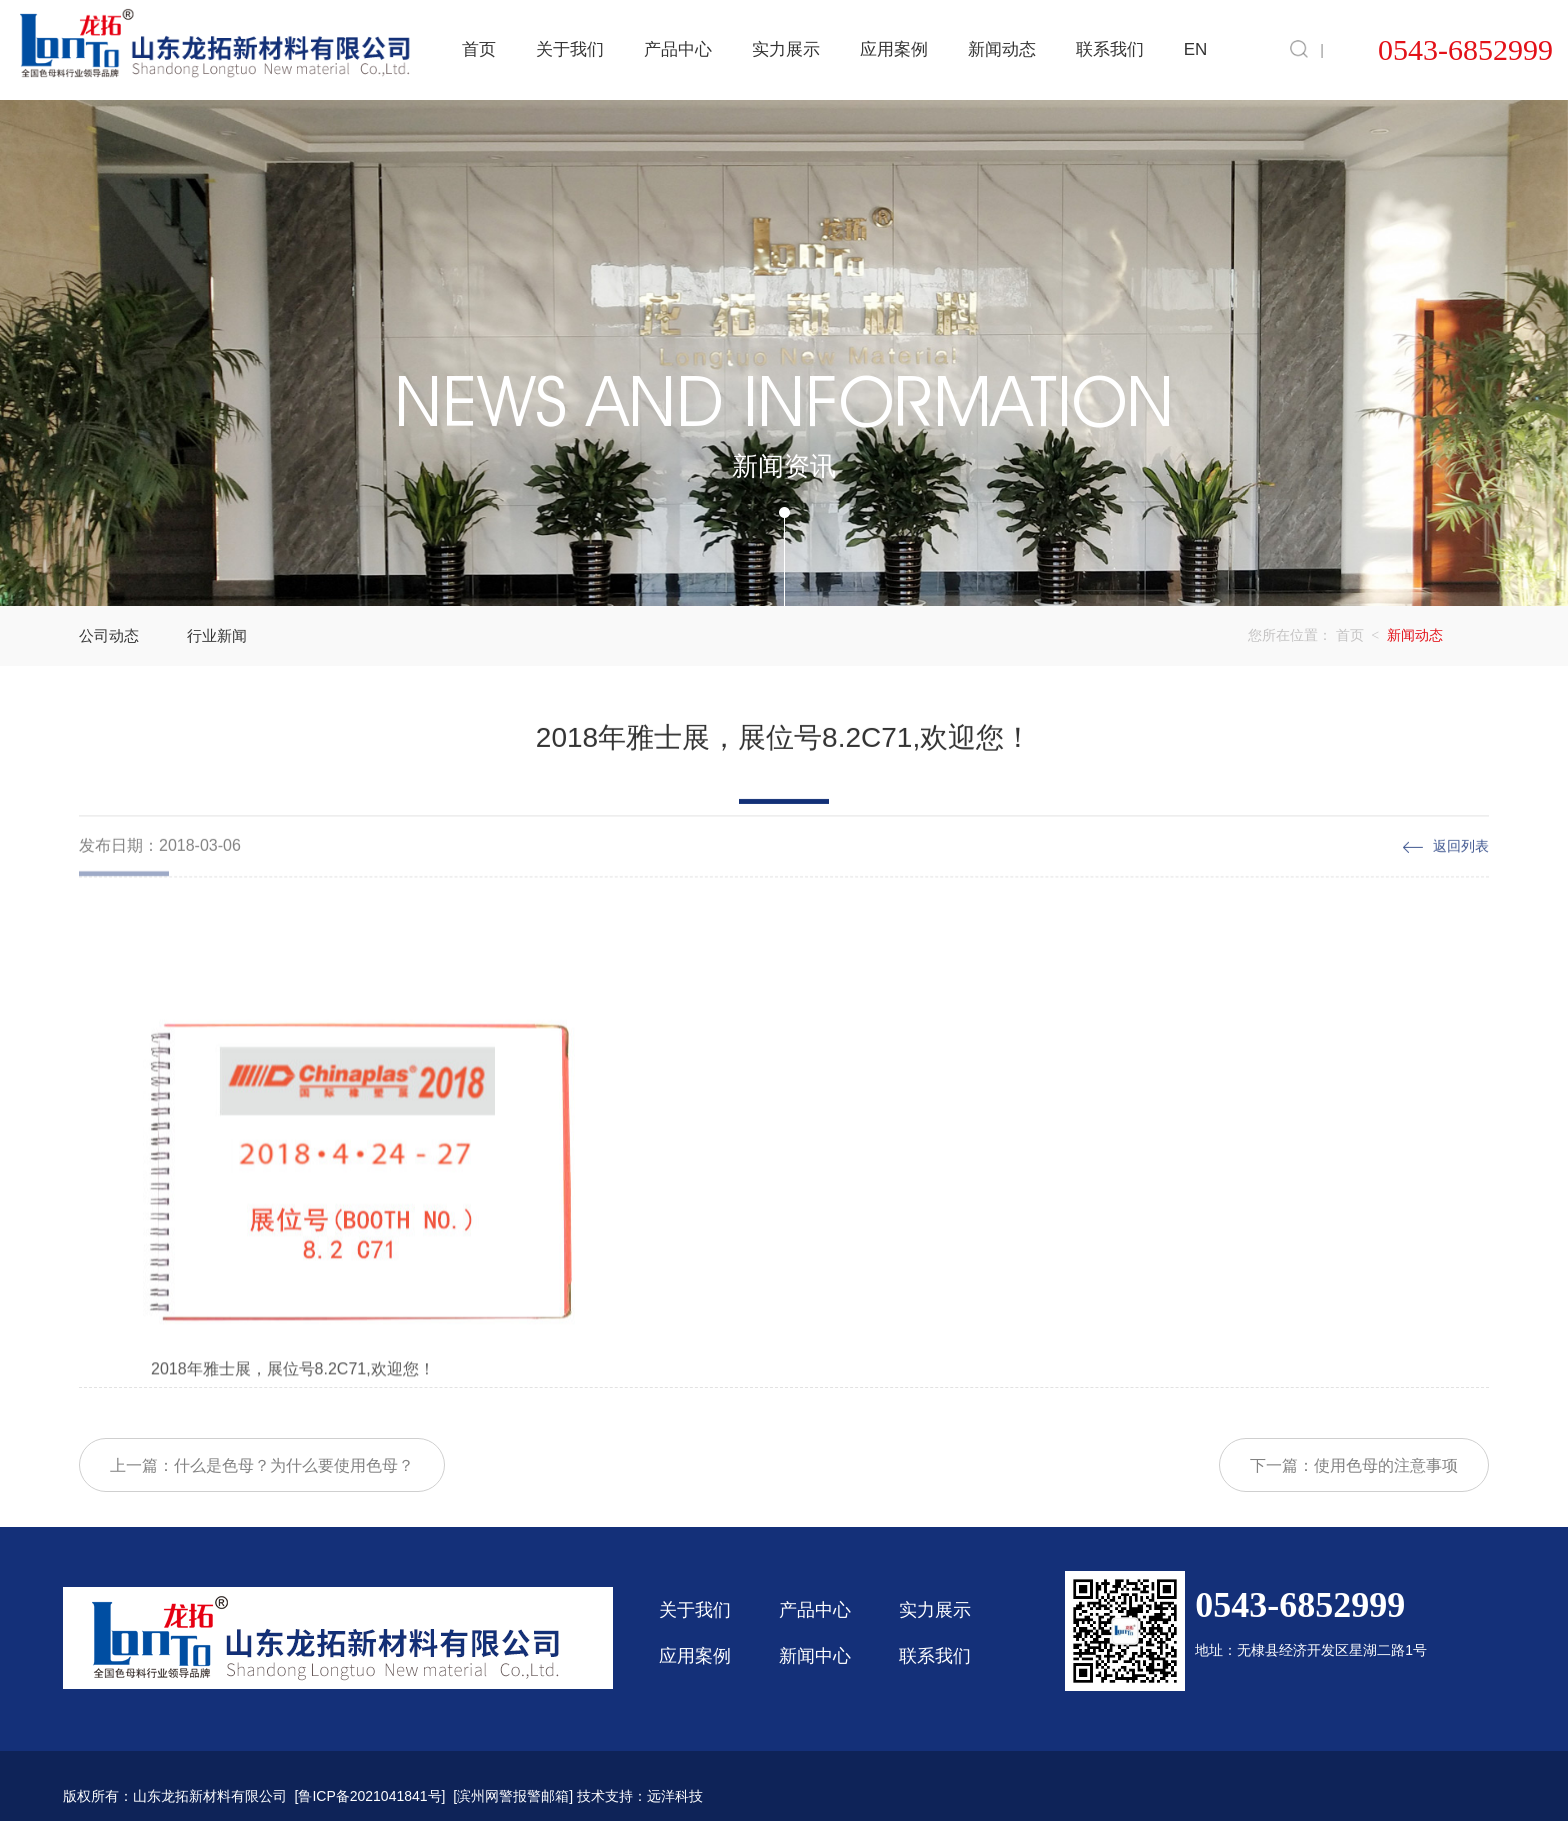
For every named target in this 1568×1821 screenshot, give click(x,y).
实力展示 (786, 49)
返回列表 (1461, 868)
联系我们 (1110, 49)
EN (1196, 49)
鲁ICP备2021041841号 (369, 1796)
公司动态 (109, 635)
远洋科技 (675, 1796)
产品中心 (678, 49)
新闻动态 (1002, 49)
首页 (479, 49)
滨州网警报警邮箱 (513, 1796)
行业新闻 (217, 635)
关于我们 (570, 49)
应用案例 (894, 49)
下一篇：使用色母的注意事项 (1354, 1503)
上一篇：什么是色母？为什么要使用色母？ (262, 1503)
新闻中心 (815, 1656)
